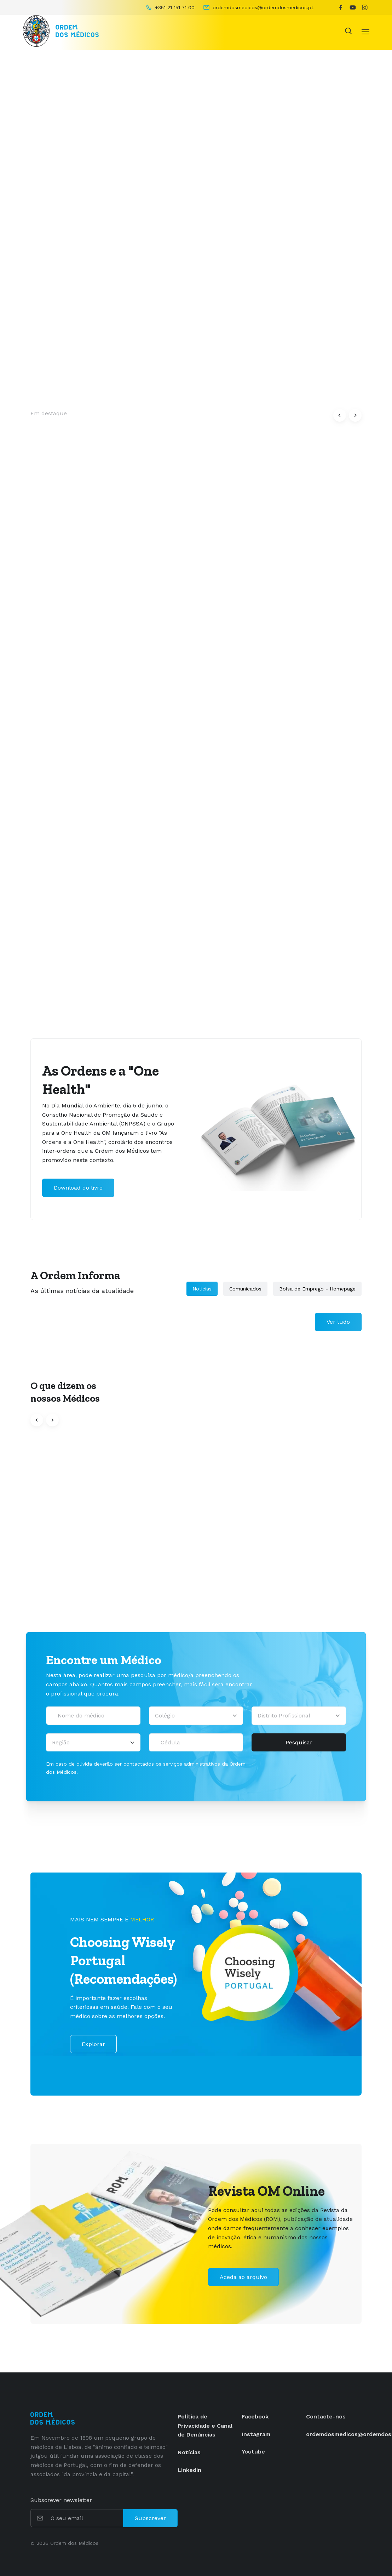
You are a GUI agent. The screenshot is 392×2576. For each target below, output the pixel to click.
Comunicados (245, 1289)
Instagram (256, 2434)
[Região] (93, 1742)
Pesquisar (299, 1742)
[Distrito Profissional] (299, 1715)
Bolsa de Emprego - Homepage (317, 1289)
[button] (339, 415)
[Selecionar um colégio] (196, 1715)
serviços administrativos (191, 1764)
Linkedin (189, 2470)
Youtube (253, 2451)
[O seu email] (86, 2518)
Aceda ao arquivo (243, 2277)
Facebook (255, 2416)
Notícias (202, 1289)
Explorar (93, 2044)
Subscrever (150, 2518)
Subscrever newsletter (61, 2500)
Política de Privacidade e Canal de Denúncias (205, 2425)
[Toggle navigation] (365, 31)
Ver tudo (338, 1321)
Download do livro (78, 1187)
